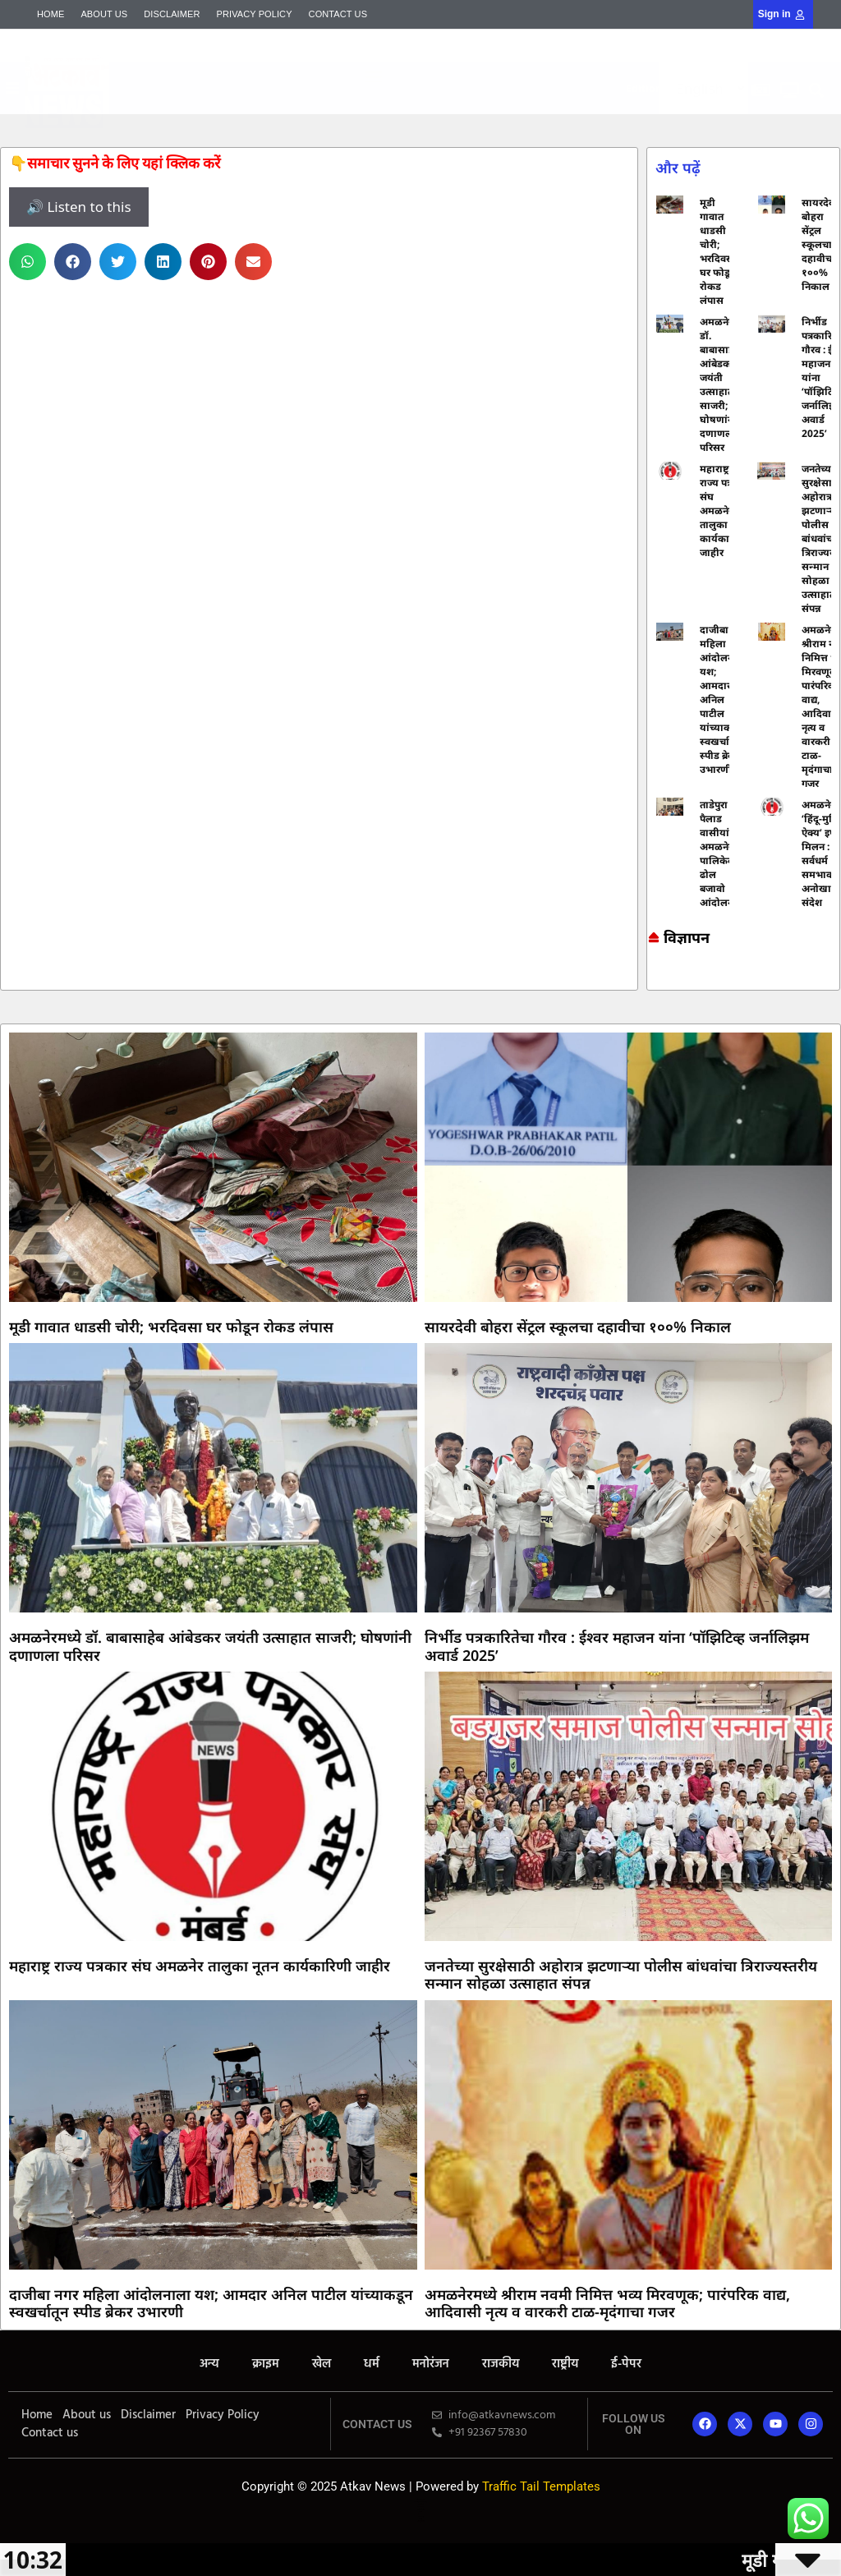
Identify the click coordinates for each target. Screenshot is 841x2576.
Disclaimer (172, 14)
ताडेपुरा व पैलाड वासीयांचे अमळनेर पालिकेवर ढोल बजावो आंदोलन (719, 853)
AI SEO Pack (367, 113)
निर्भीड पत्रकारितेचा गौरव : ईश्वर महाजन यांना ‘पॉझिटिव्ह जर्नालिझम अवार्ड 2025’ (617, 1646)
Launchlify (420, 2516)
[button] (373, 76)
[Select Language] (703, 88)
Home (50, 14)
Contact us (338, 14)
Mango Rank (367, 111)
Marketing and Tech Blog (420, 2501)
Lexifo (420, 2511)
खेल (321, 2364)
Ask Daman (652, 982)
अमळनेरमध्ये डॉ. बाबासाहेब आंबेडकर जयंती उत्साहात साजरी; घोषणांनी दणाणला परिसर (725, 384)
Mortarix (367, 108)
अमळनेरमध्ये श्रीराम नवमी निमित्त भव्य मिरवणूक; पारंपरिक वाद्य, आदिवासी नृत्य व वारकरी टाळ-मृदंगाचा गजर (607, 2303)
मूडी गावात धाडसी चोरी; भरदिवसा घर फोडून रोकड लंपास (718, 251)
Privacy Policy (254, 14)
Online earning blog (654, 975)
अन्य (209, 2364)
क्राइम (265, 2364)
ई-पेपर (626, 2364)
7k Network (652, 980)
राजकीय (500, 2364)
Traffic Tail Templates (541, 2486)
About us (103, 14)
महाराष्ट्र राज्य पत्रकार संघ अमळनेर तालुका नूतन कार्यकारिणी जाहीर (724, 510)
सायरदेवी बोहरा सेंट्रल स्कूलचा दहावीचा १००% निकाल (820, 244)
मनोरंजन (430, 2364)
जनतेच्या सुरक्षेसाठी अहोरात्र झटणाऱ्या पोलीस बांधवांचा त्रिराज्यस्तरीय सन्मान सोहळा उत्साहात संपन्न (621, 1975)
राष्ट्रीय (565, 2364)
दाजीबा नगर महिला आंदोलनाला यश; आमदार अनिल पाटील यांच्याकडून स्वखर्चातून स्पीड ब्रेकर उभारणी (723, 699)
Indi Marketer (367, 110)
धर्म (371, 2364)
